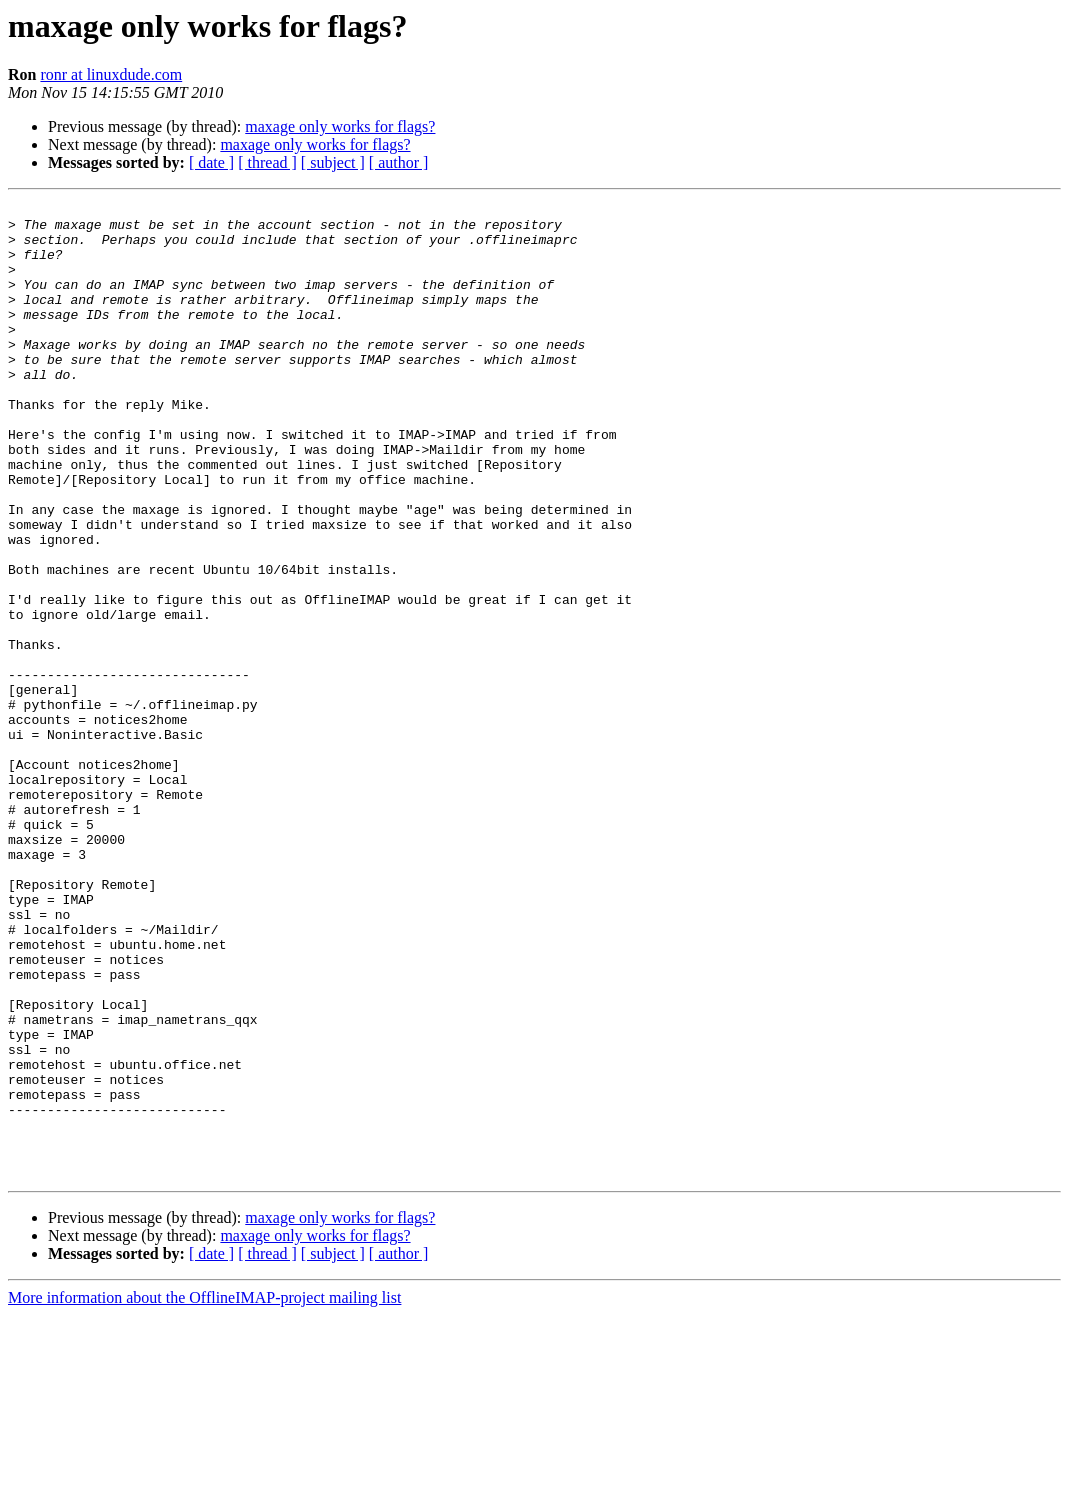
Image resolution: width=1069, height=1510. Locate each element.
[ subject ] (333, 162)
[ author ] (399, 162)
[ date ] (211, 162)
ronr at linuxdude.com (111, 74)
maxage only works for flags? (340, 126)
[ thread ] (267, 162)
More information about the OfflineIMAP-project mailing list (204, 1492)
